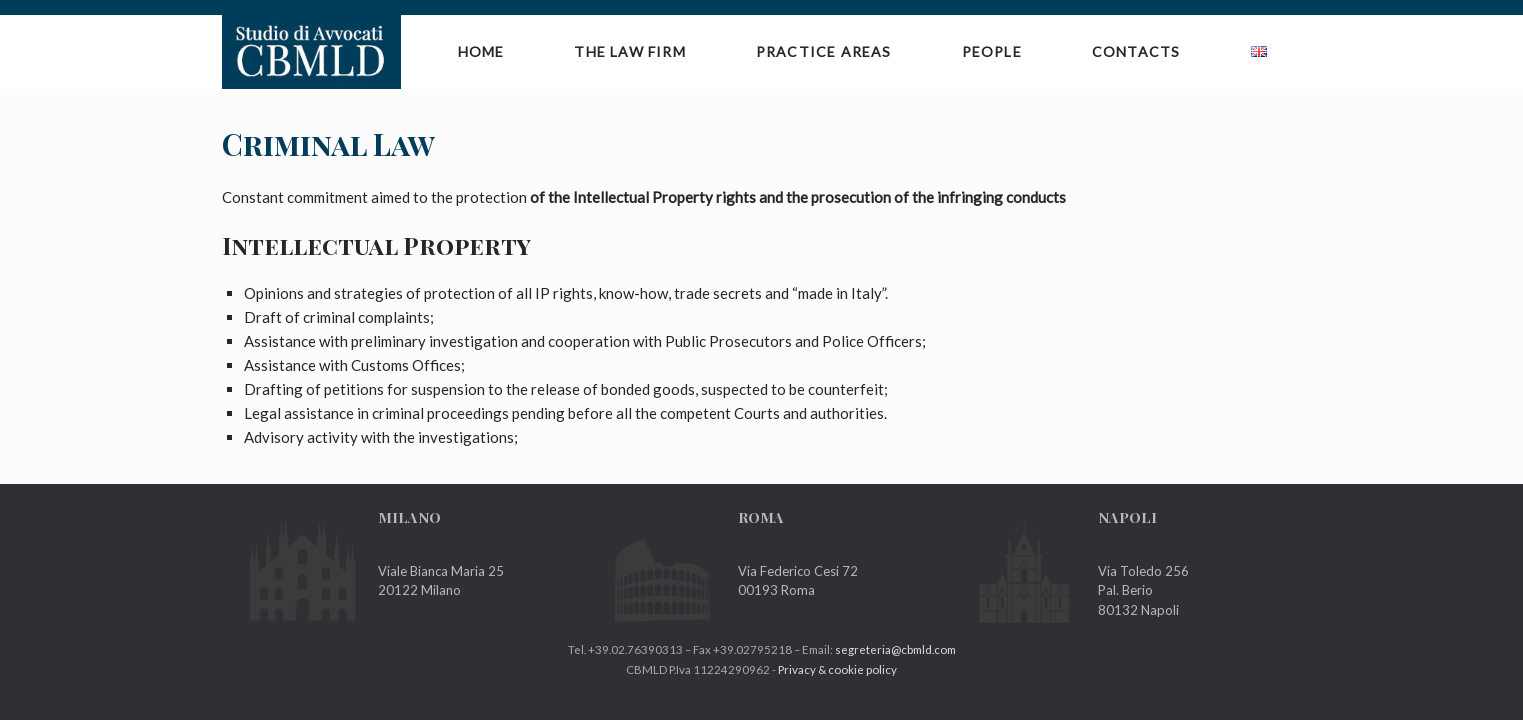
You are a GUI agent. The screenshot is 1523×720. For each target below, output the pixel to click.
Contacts (1136, 51)
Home (481, 51)
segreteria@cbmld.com (895, 649)
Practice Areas (824, 51)
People (992, 51)
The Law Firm (629, 51)
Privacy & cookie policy (837, 669)
